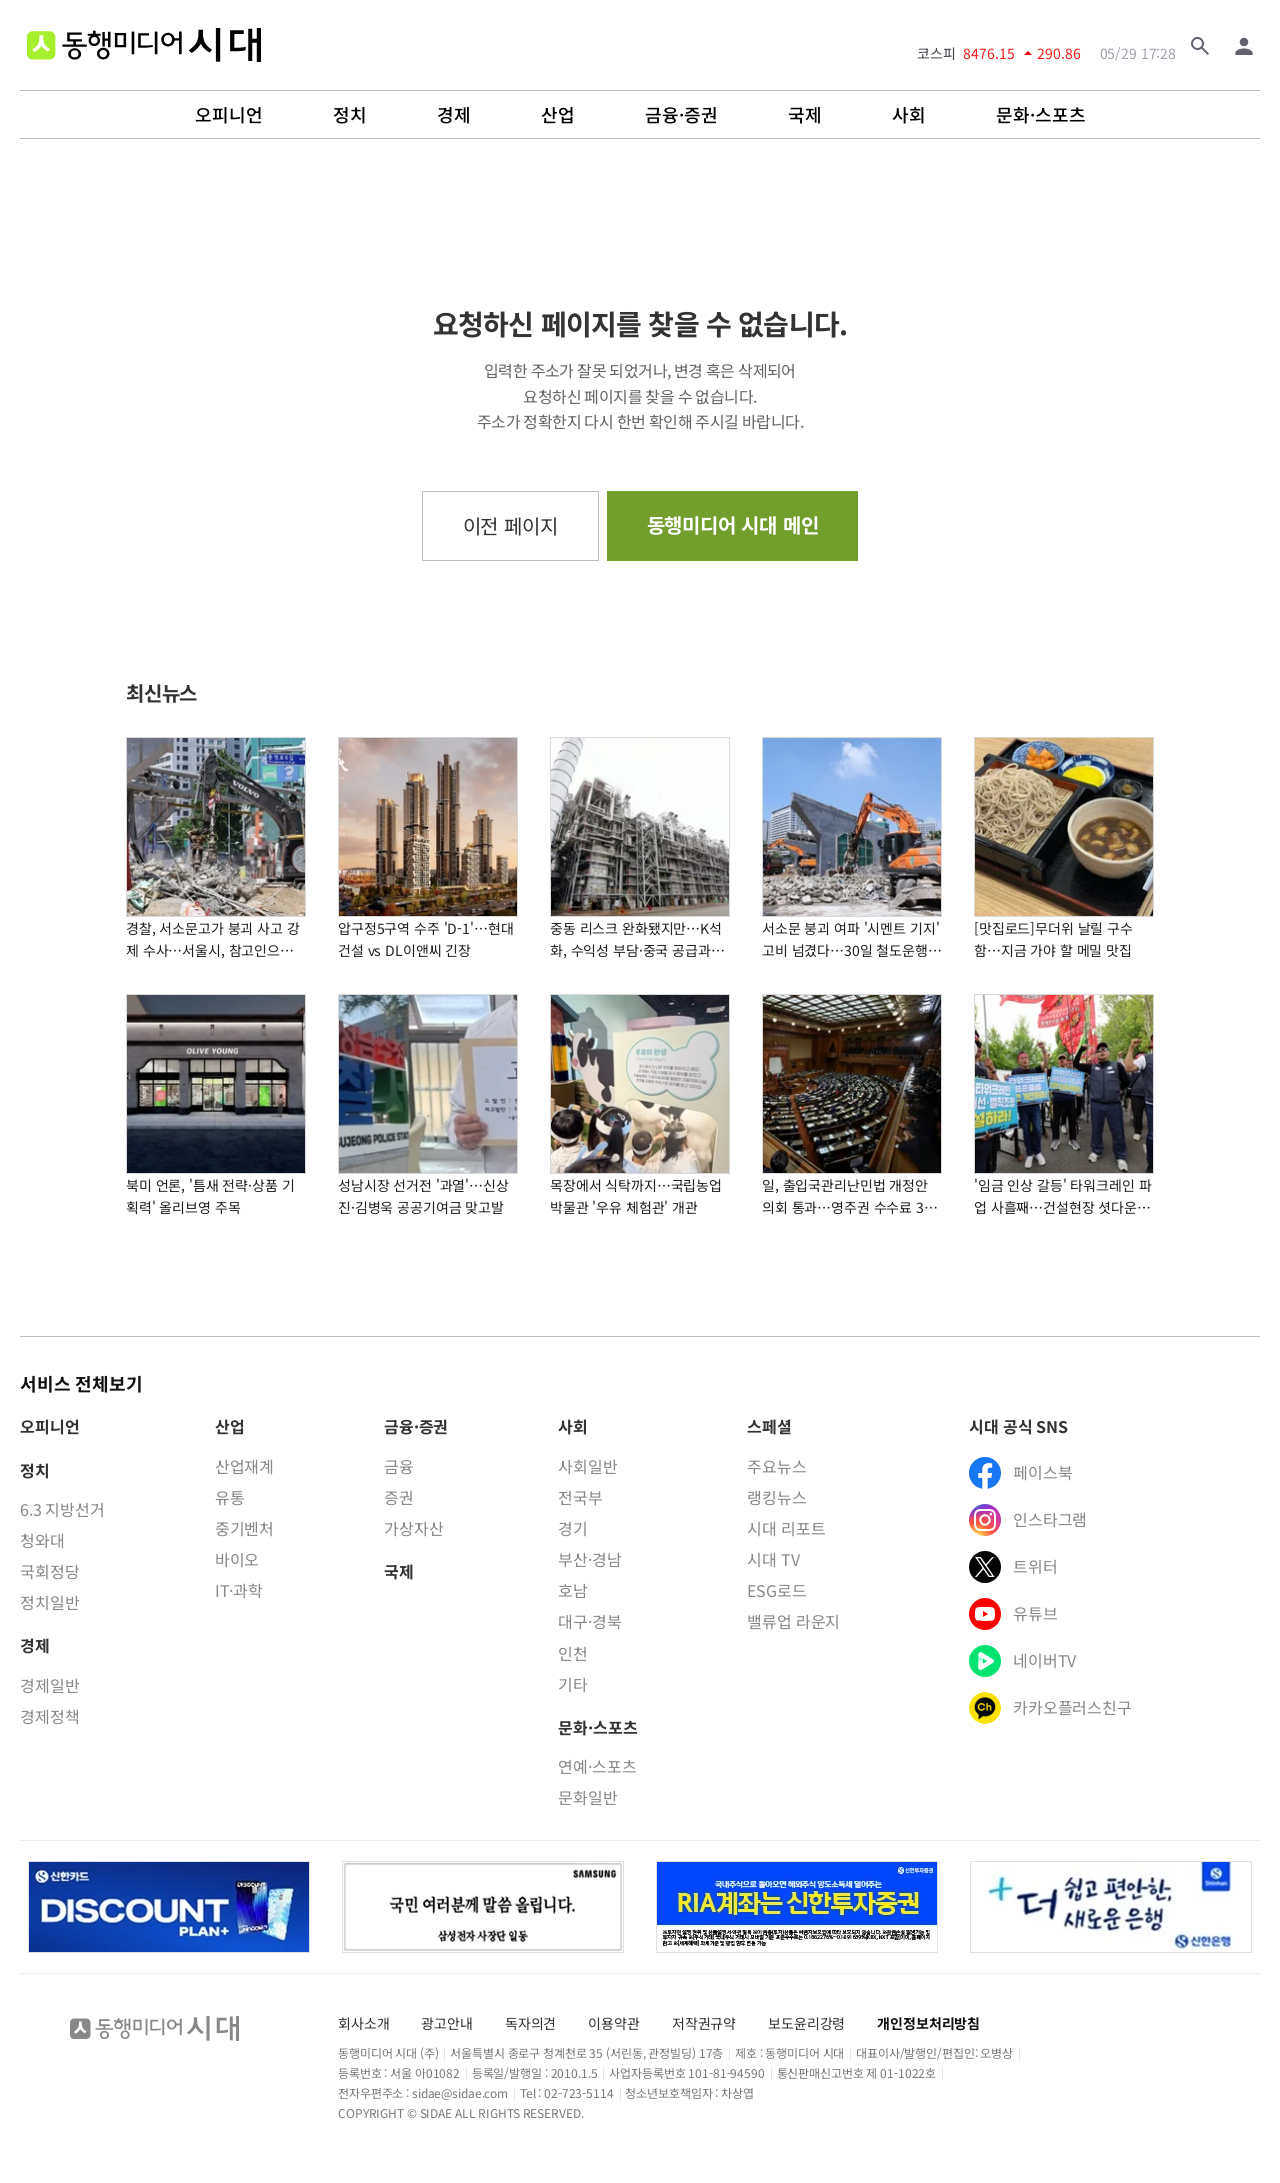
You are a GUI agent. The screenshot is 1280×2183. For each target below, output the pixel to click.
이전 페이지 (510, 525)
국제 (805, 115)
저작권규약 (704, 2023)
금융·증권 (681, 115)
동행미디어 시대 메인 (733, 524)
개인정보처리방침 (928, 2023)
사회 (909, 115)
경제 (454, 115)
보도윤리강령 (806, 2023)
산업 (558, 115)
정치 (350, 115)
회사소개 (363, 2023)
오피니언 (229, 115)
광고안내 (446, 2023)
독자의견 (530, 2023)
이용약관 (613, 2023)
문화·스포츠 (1041, 115)
